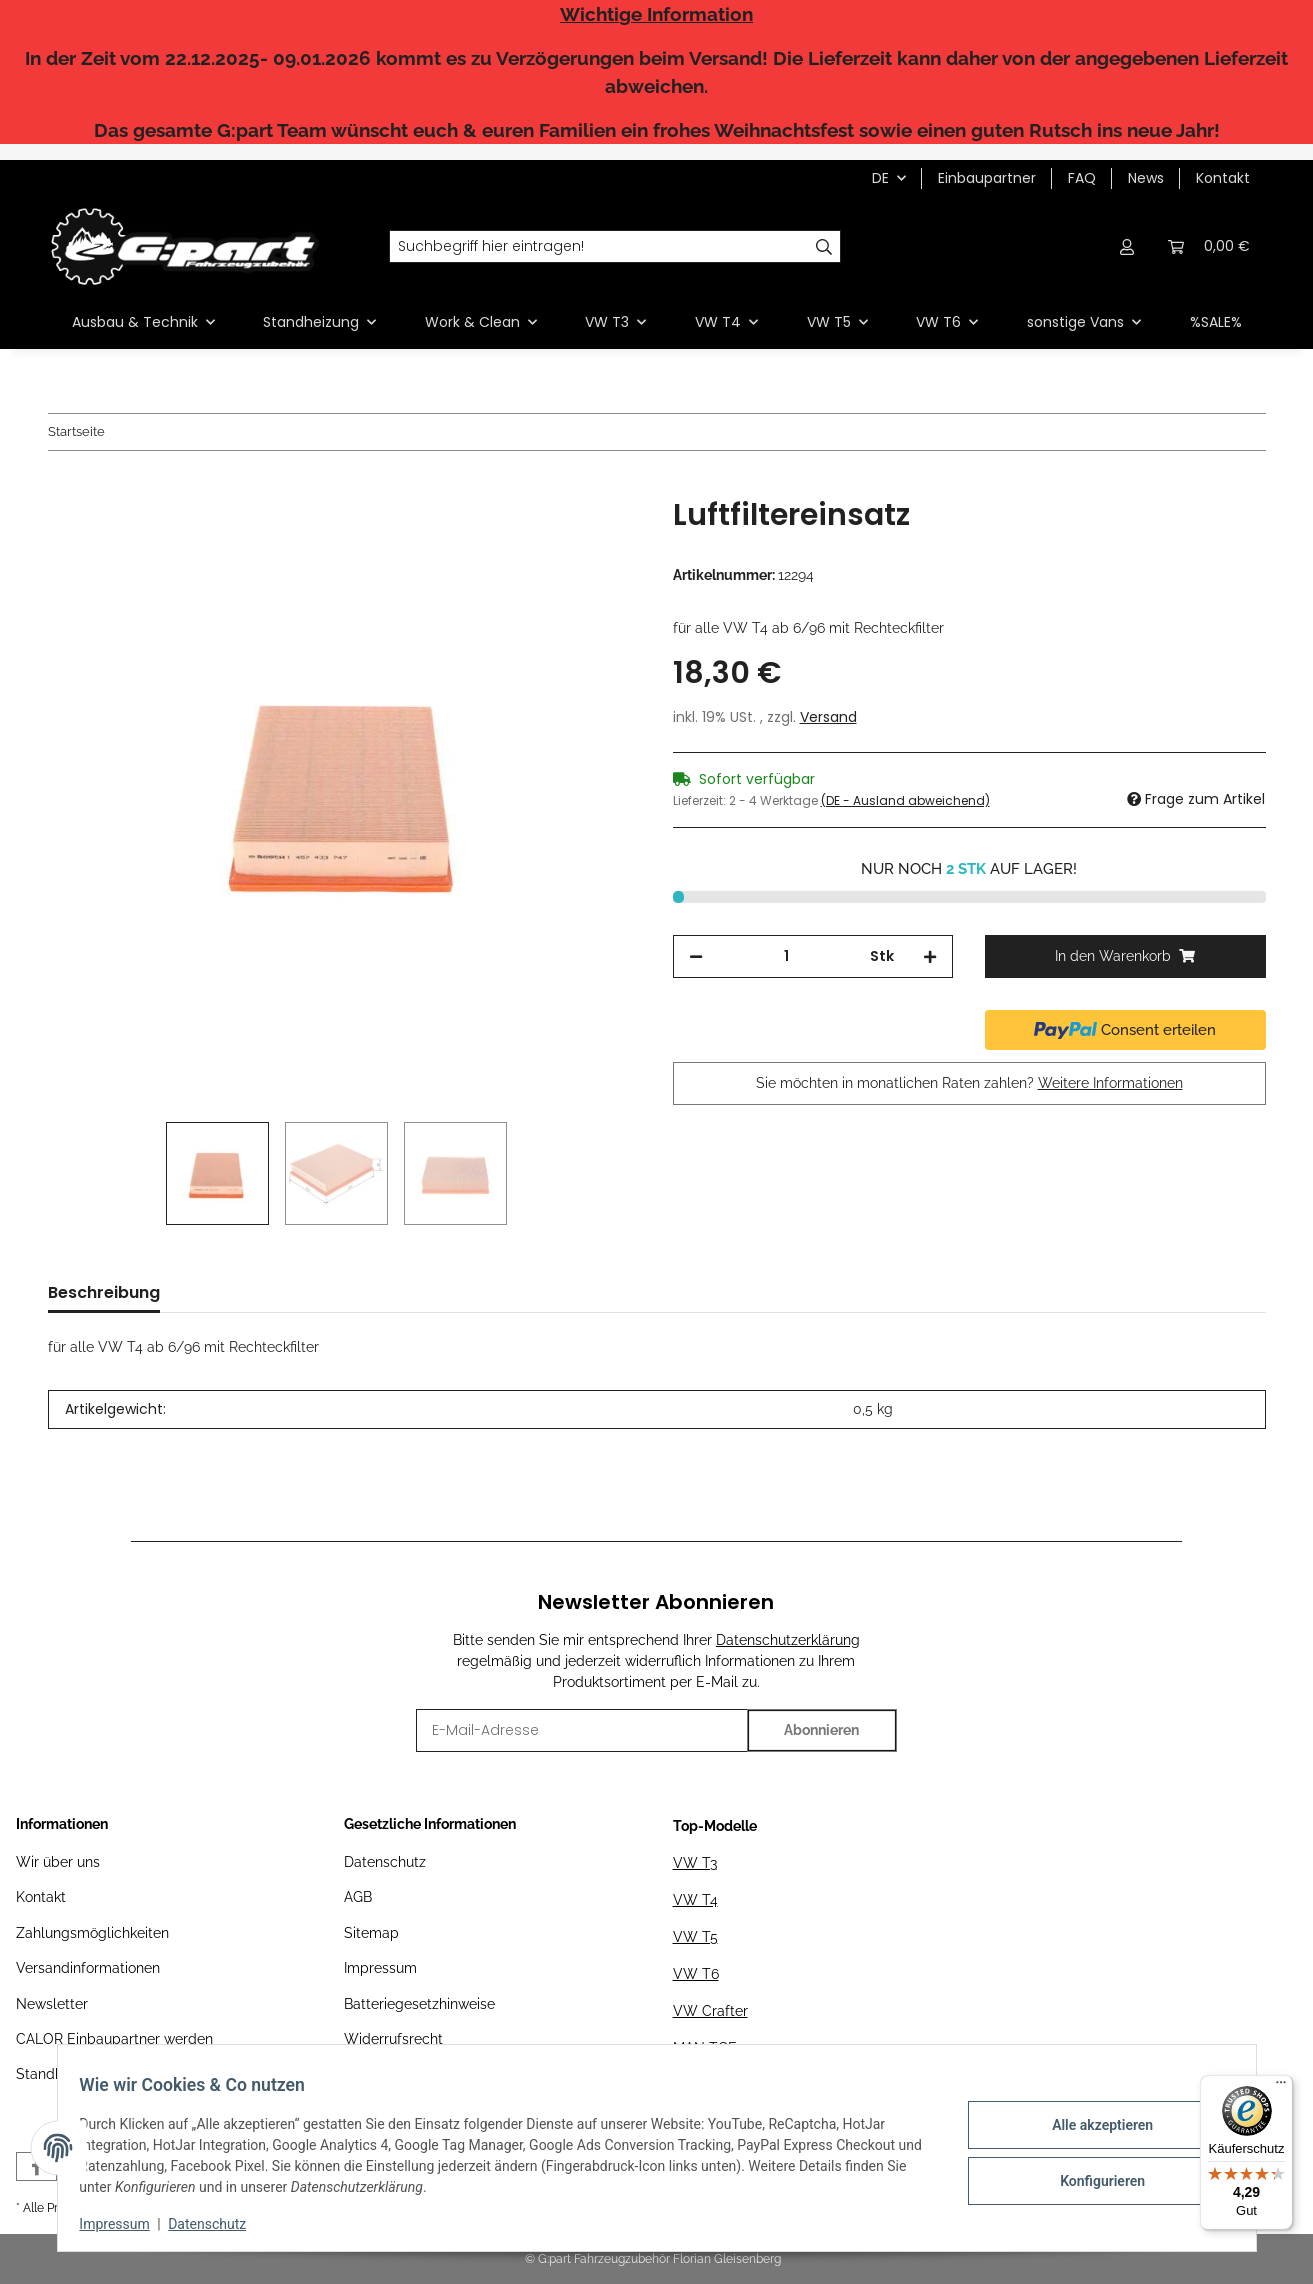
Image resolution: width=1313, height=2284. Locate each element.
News (1146, 178)
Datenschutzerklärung (788, 1640)
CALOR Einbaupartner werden (114, 2039)
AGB (358, 1897)
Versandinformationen (88, 1968)
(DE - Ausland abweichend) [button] (905, 800)
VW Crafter (710, 2011)
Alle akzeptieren (1092, 2127)
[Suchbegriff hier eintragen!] (599, 247)
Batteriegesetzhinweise (419, 2004)
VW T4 (695, 1900)
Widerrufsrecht (393, 2039)
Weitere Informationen (1110, 1083)
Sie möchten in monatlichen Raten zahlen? (969, 1083)
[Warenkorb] (1209, 246)
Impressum (380, 1968)
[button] (1128, 246)
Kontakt (1223, 178)
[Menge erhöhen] (930, 956)
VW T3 (695, 1863)
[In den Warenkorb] (64, 486)
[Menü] (1281, 2087)
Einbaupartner (987, 178)
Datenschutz (385, 1862)
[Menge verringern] (696, 956)
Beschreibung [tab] (104, 1292)
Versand (828, 717)
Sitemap (371, 1933)
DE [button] (880, 178)
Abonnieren (821, 1730)
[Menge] (787, 956)
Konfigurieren (1092, 2179)
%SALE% (1216, 322)
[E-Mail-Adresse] (581, 1730)
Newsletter (52, 2004)
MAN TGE (705, 2048)
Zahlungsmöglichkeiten (92, 1933)
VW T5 (695, 1937)
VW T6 (696, 1974)
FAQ (1082, 178)
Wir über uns (58, 1862)
